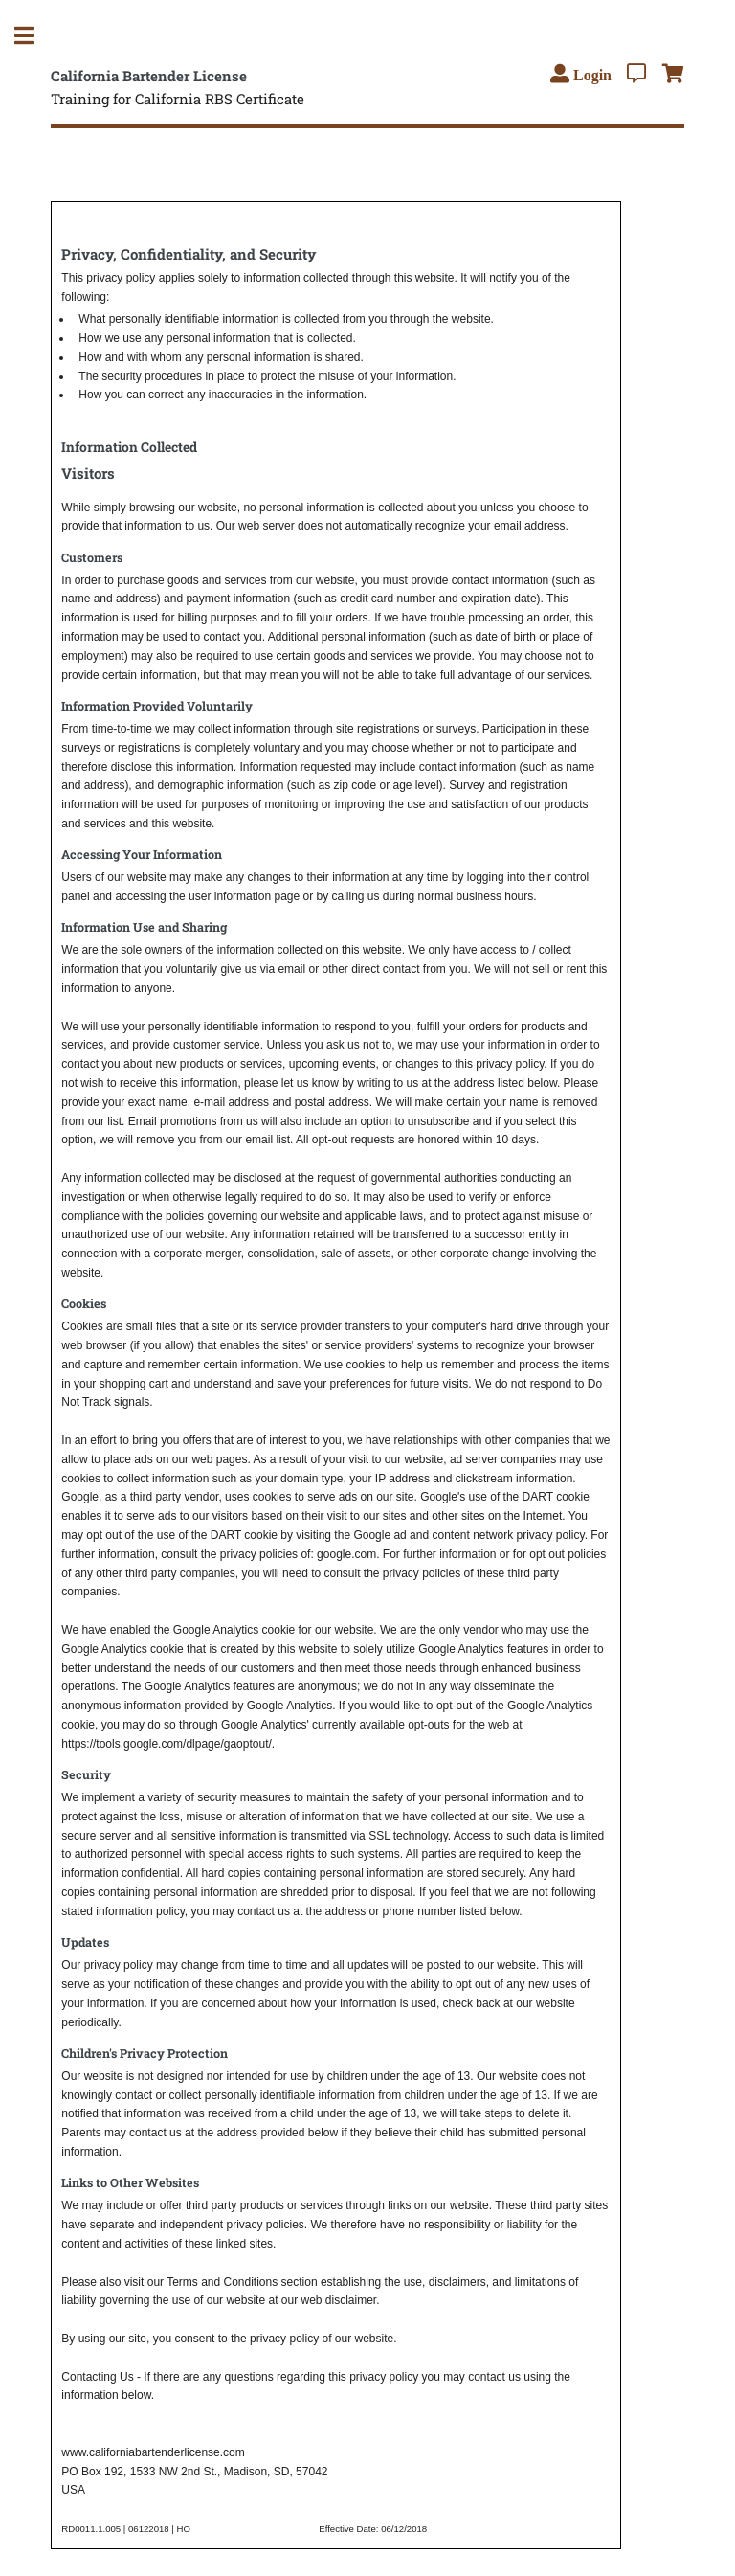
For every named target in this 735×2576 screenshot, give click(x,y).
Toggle (34, 36)
